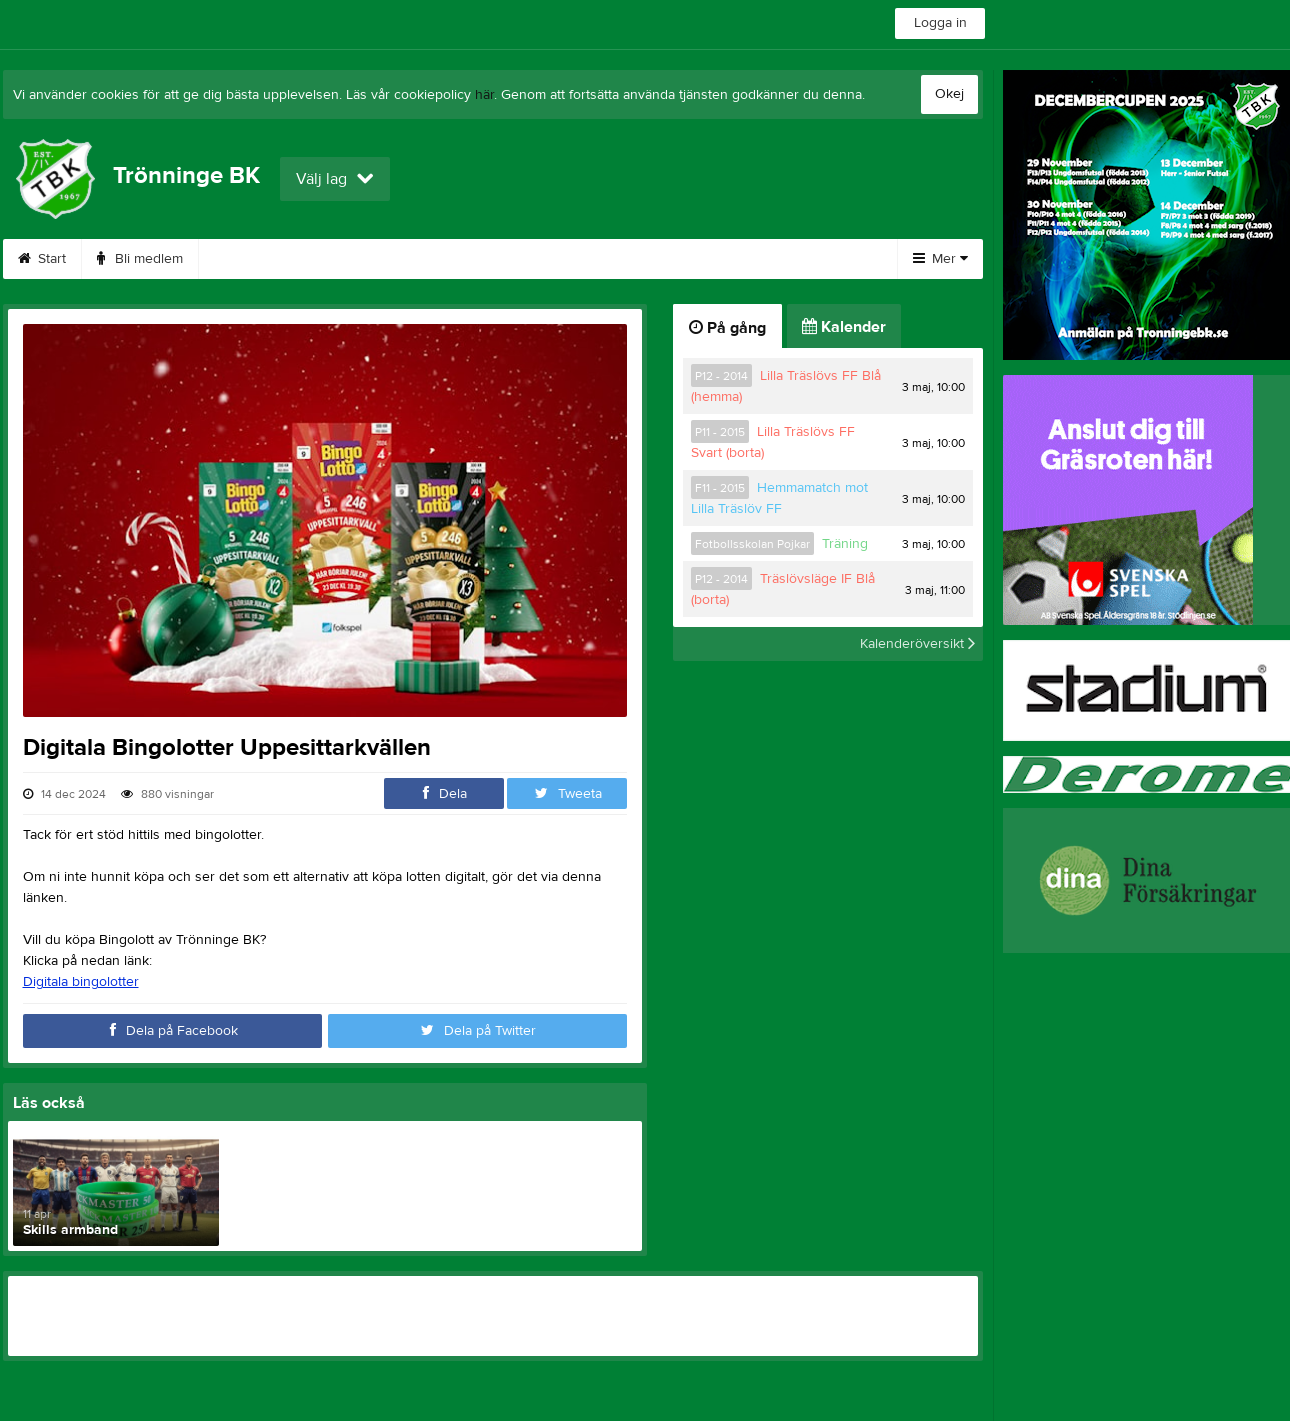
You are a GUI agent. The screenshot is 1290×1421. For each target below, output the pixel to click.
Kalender (844, 327)
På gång (727, 328)
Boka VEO (464, 259)
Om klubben (738, 259)
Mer (940, 259)
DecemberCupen (598, 259)
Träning (845, 544)
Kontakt (246, 259)
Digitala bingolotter (81, 982)
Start (42, 259)
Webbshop (351, 259)
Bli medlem (140, 259)
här (484, 95)
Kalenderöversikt (917, 644)
